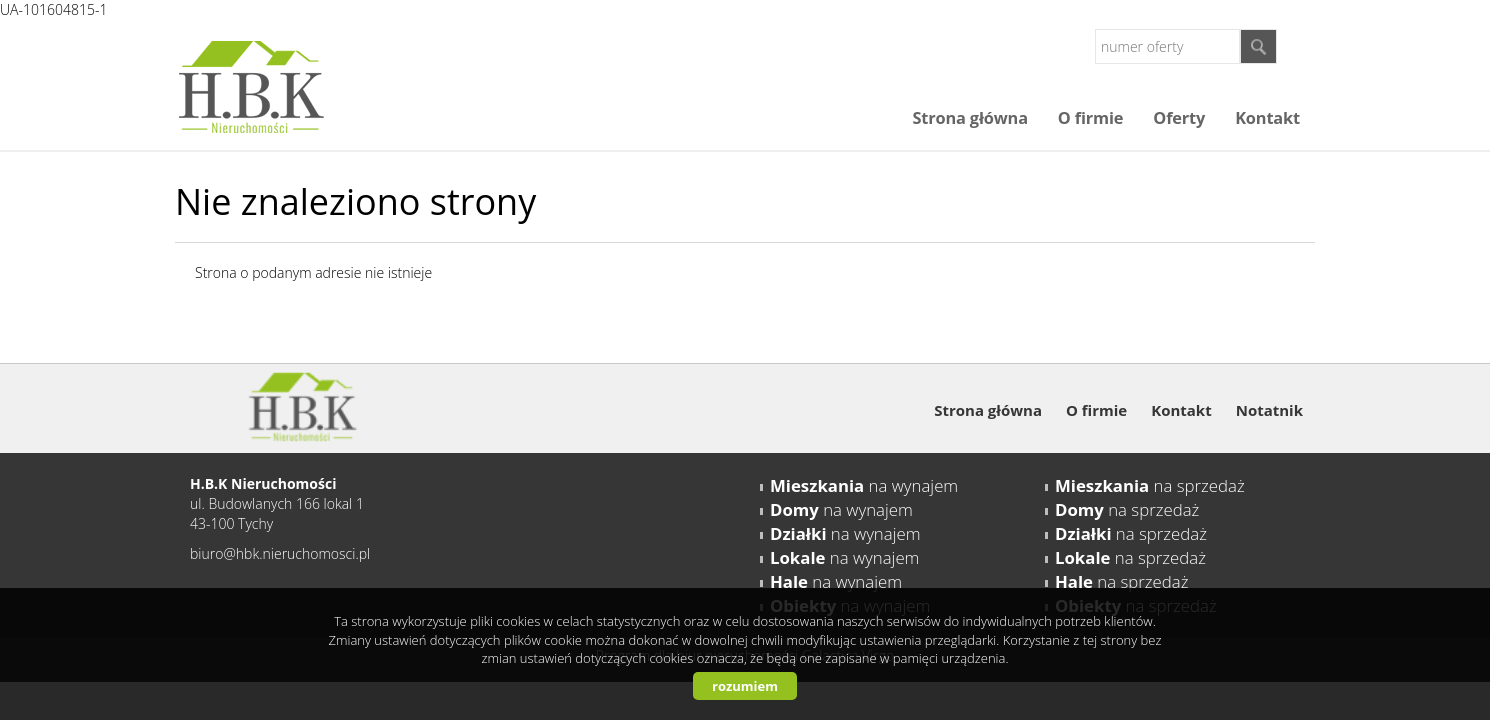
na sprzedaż (1150, 485)
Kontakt (1267, 118)
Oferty (1179, 118)
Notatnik (1269, 410)
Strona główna (969, 118)
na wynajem (864, 485)
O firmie (1090, 118)
